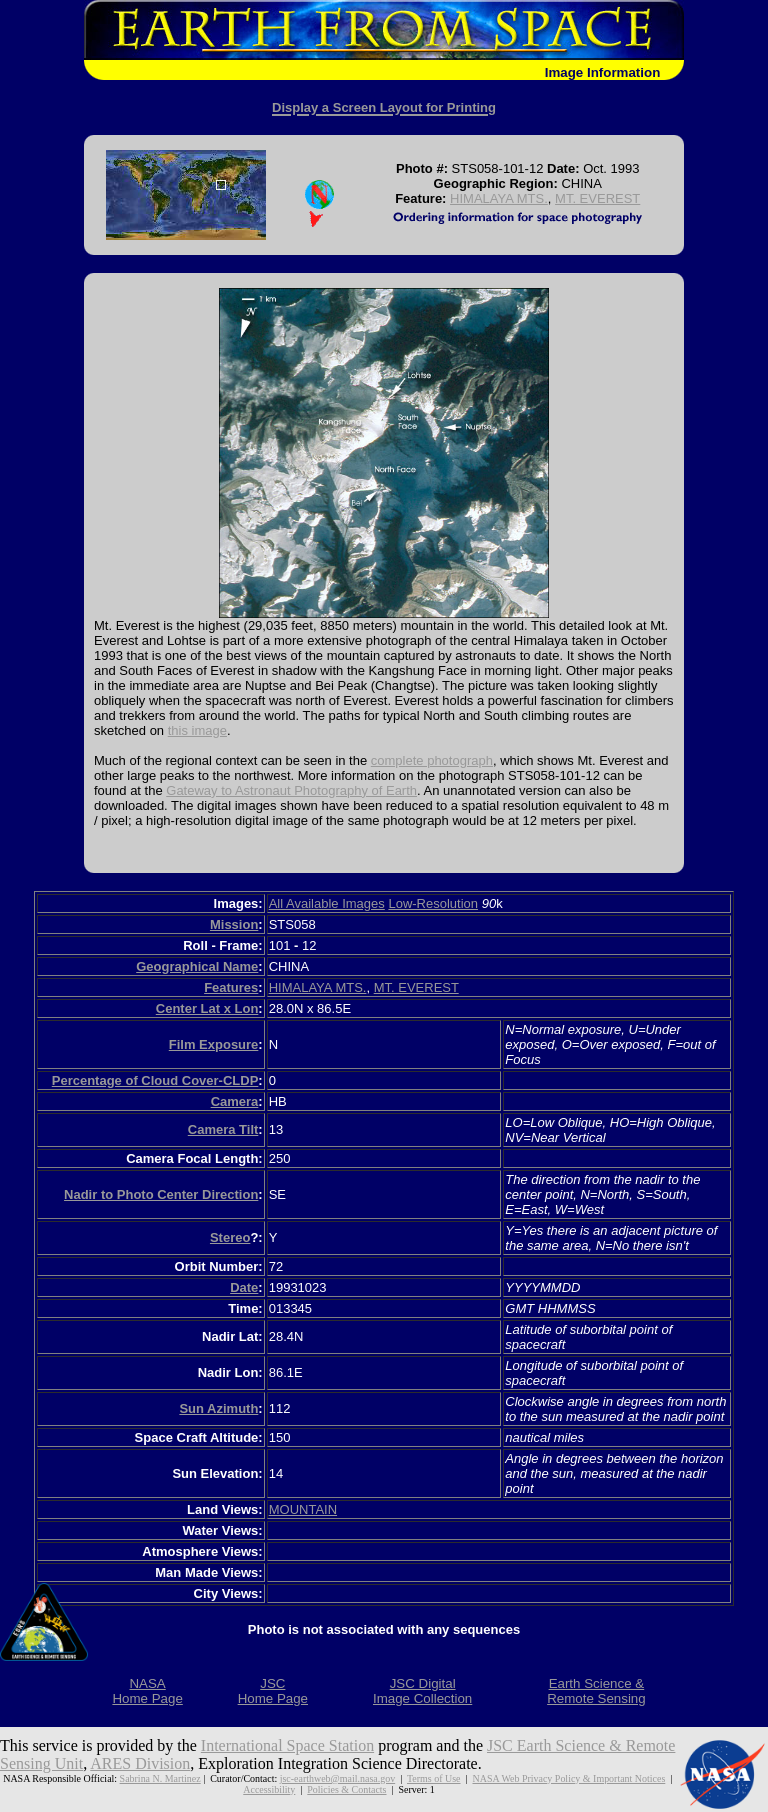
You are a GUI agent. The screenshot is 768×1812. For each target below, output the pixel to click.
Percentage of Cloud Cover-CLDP (155, 1080)
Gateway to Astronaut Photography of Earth (291, 790)
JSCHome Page (273, 1691)
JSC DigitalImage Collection (422, 1691)
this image (197, 730)
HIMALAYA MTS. (499, 198)
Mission (234, 924)
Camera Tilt (223, 1129)
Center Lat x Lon (207, 1008)
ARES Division (140, 1763)
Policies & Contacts (346, 1789)
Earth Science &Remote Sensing (596, 1691)
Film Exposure (214, 1044)
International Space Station (287, 1745)
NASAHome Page (147, 1691)
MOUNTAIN (303, 1509)
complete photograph (432, 760)
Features (231, 987)
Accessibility (269, 1789)
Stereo (230, 1237)
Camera (235, 1101)
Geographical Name (197, 966)
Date (244, 1287)
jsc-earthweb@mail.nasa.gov (337, 1778)
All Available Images (327, 903)
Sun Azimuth (218, 1408)
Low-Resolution (433, 903)
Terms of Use (434, 1778)
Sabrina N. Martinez (160, 1778)
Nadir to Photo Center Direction (161, 1194)
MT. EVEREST (597, 198)
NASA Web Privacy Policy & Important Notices (568, 1778)
